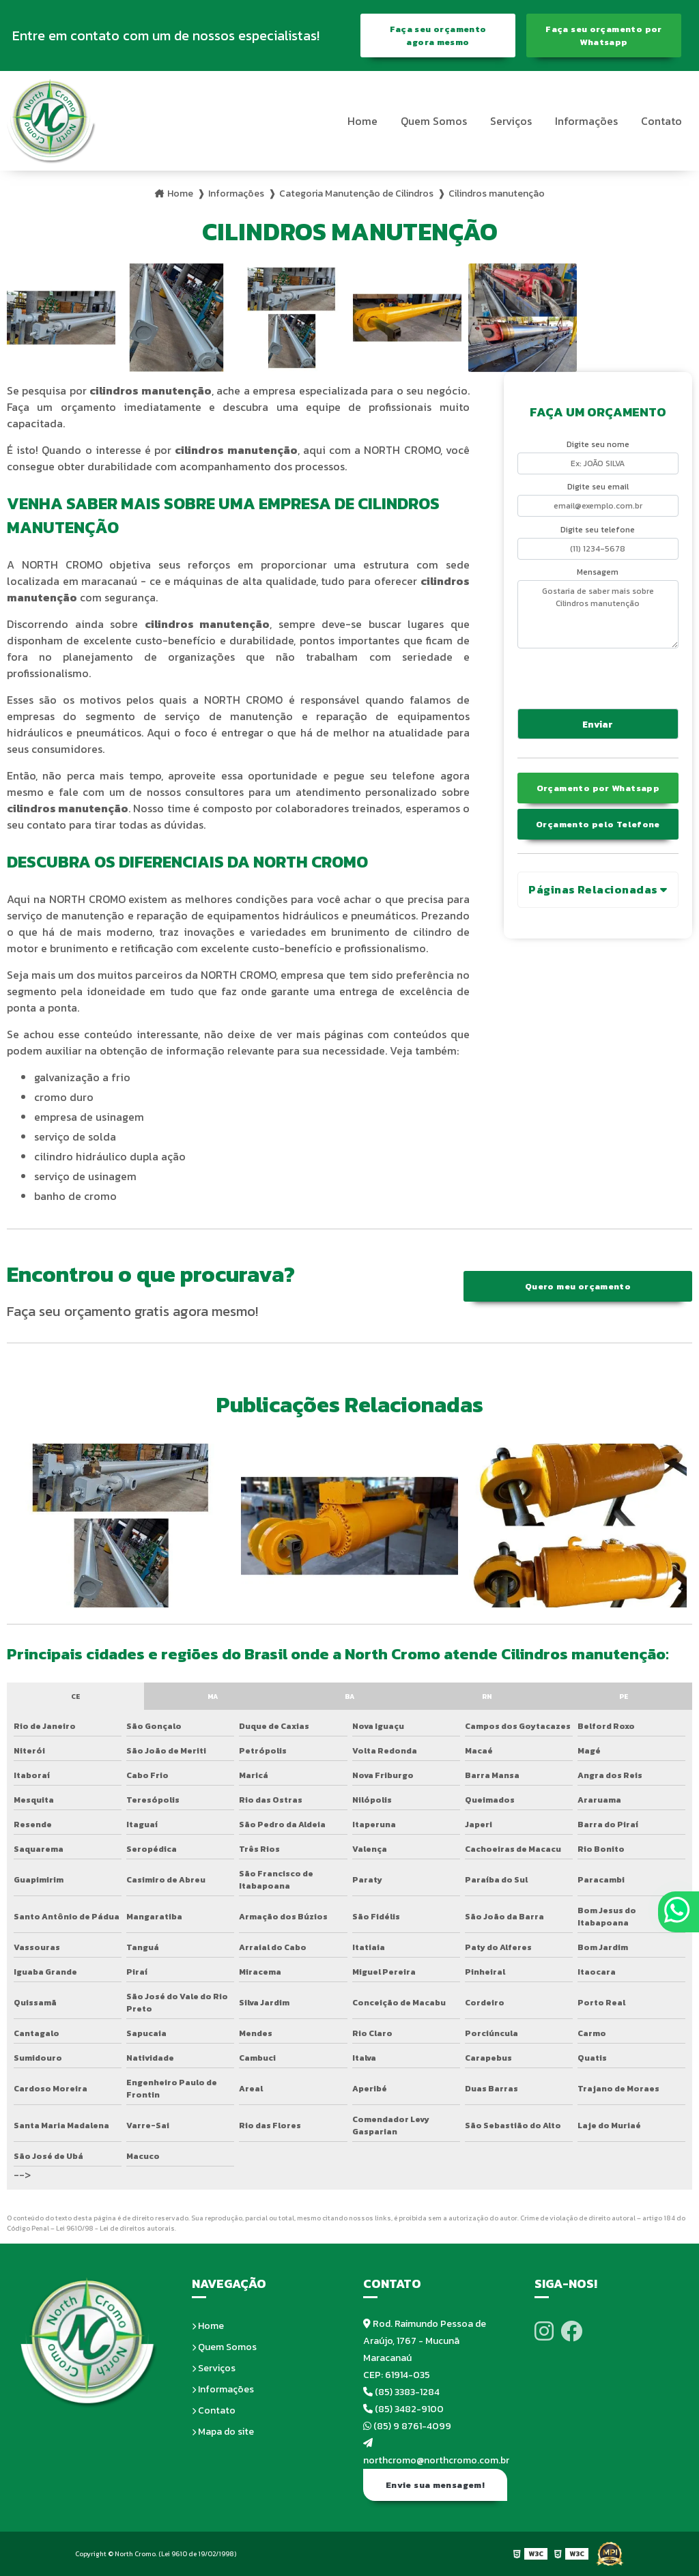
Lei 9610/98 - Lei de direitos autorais (115, 2228)
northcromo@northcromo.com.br (435, 2452)
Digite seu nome (598, 444)
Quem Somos (434, 121)
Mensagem (597, 572)
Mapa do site (223, 2431)
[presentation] (600, 676)
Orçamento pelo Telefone (598, 824)
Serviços (511, 121)
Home (362, 121)
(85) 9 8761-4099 (407, 2426)
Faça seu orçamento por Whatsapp (603, 35)
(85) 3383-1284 (401, 2392)
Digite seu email (598, 487)
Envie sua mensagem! (435, 2484)
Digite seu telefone (597, 530)
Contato (661, 121)
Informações (586, 121)
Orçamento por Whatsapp (598, 788)
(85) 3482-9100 (403, 2409)
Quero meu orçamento (578, 1286)
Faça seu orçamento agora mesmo (438, 35)
